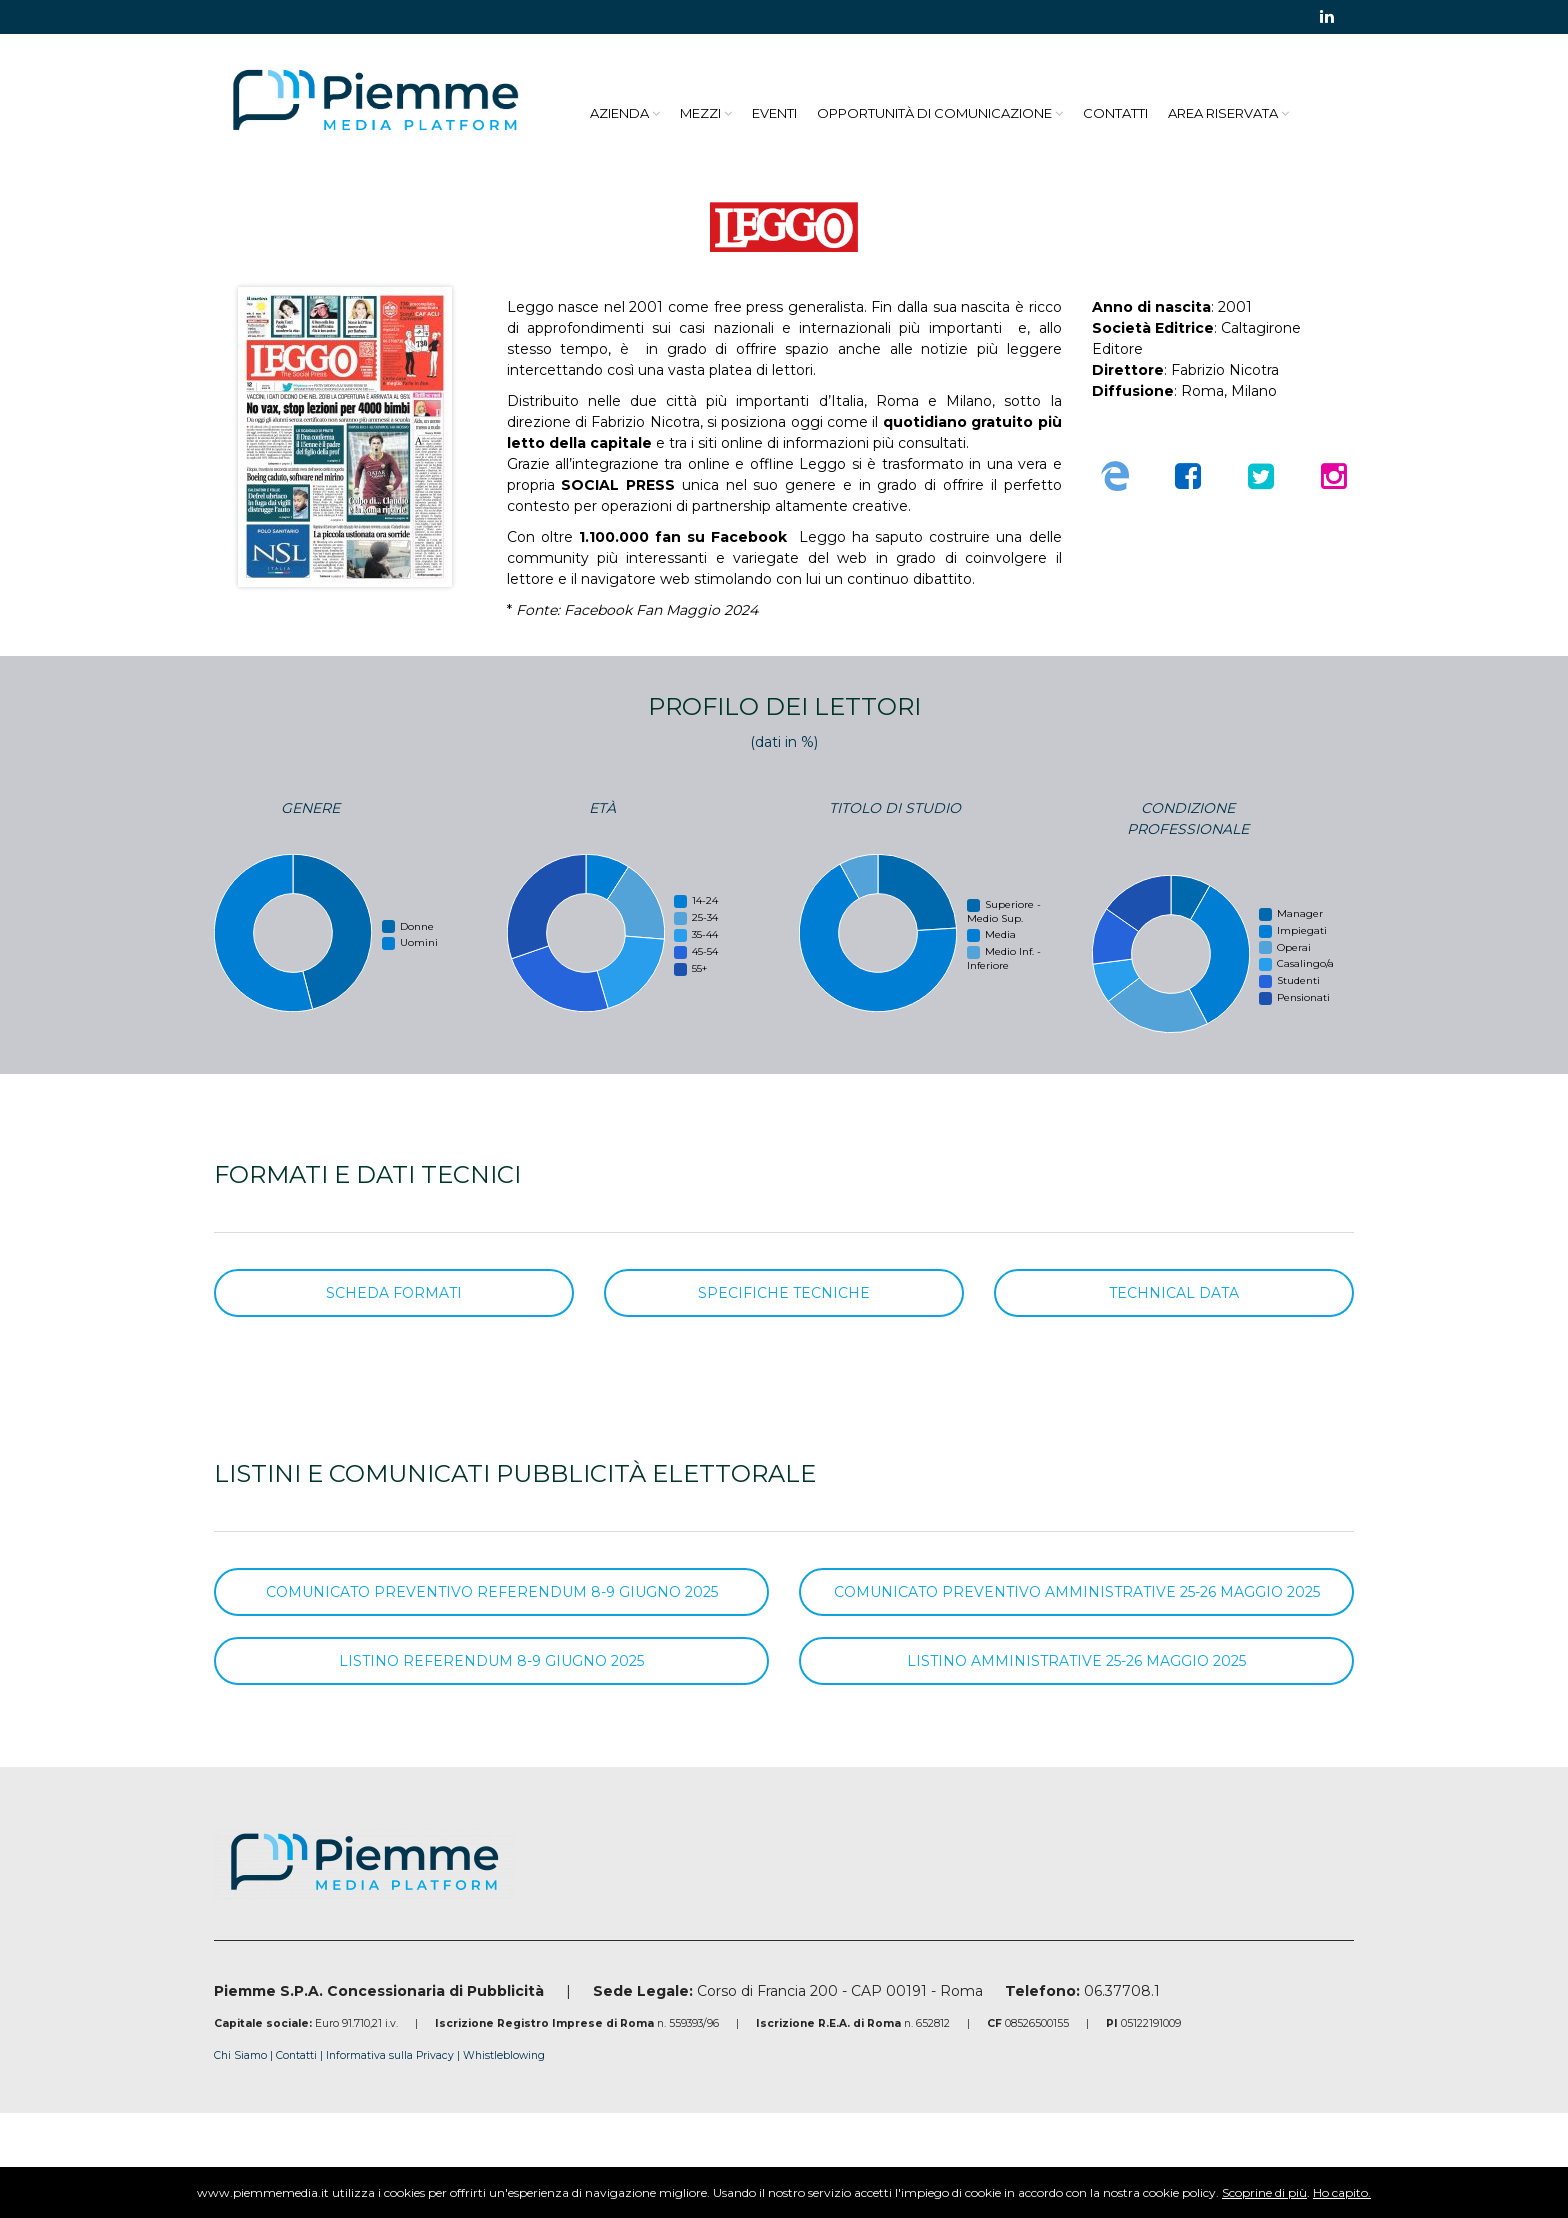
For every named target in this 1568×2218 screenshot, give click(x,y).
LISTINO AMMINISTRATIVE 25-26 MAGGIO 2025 (1076, 1661)
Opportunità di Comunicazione (934, 113)
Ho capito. (1342, 2192)
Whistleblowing (504, 2055)
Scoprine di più (1264, 2192)
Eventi (774, 113)
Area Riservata (1223, 113)
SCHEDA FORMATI (394, 1293)
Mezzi (700, 113)
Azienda (619, 113)
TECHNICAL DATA (1174, 1293)
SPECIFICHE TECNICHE (784, 1293)
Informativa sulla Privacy (391, 2055)
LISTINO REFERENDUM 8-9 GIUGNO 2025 (491, 1661)
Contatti (1115, 113)
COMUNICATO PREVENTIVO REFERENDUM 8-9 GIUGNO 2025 (492, 1592)
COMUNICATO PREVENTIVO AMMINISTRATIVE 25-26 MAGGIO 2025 (1077, 1592)
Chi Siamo (240, 2055)
